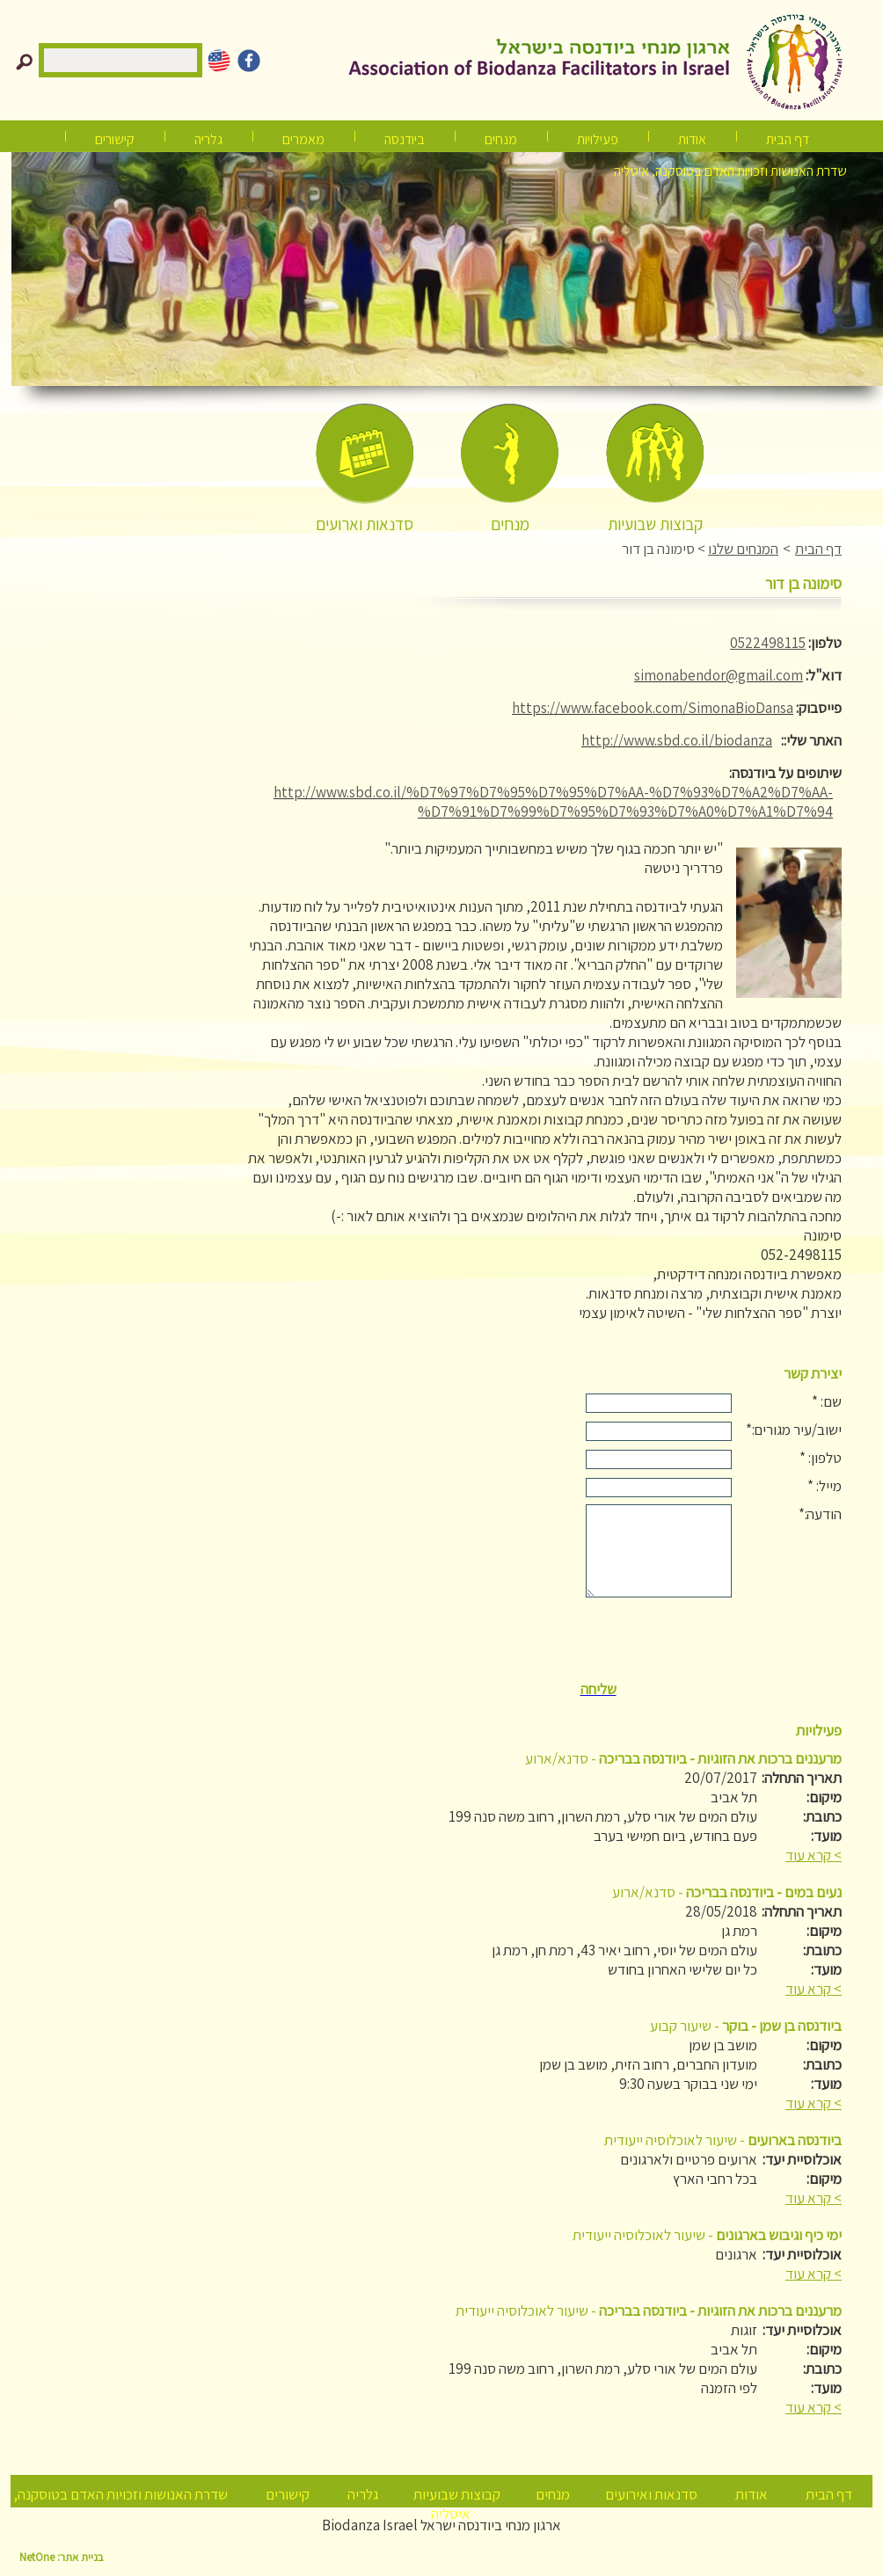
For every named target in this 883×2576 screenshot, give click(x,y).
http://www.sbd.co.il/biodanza (676, 740)
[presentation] (598, 1640)
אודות (692, 139)
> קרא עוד (813, 1855)
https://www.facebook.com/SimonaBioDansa (652, 707)
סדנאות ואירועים (651, 2494)
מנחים (501, 139)
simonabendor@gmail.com (718, 675)
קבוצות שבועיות (456, 2494)
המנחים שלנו (743, 548)
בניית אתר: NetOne (61, 2557)
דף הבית (787, 139)
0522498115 (768, 642)
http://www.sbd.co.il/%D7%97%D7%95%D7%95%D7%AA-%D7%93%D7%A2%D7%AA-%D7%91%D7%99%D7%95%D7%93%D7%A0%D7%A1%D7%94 (553, 801)
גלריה (362, 2494)
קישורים (115, 139)
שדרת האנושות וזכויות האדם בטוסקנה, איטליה (730, 171)
